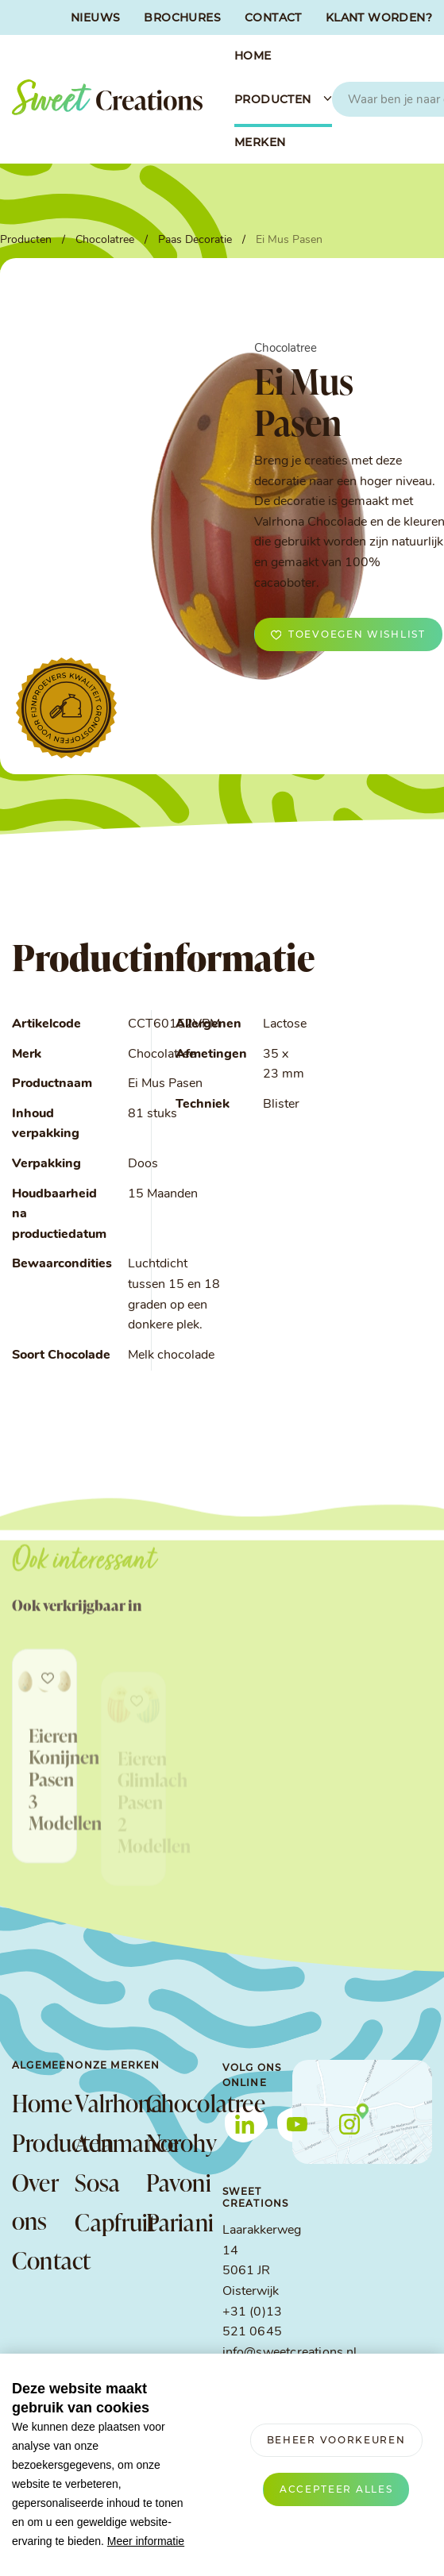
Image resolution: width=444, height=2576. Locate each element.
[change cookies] (336, 2440)
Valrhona (102, 2102)
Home (42, 2102)
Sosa (97, 2182)
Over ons (35, 2201)
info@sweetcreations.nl (289, 2353)
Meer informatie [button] (145, 2541)
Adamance (102, 2142)
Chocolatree (173, 2102)
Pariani (173, 2222)
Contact (43, 2260)
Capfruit (102, 2222)
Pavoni (173, 2182)
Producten (43, 2142)
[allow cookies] (336, 2489)
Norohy (173, 2142)
